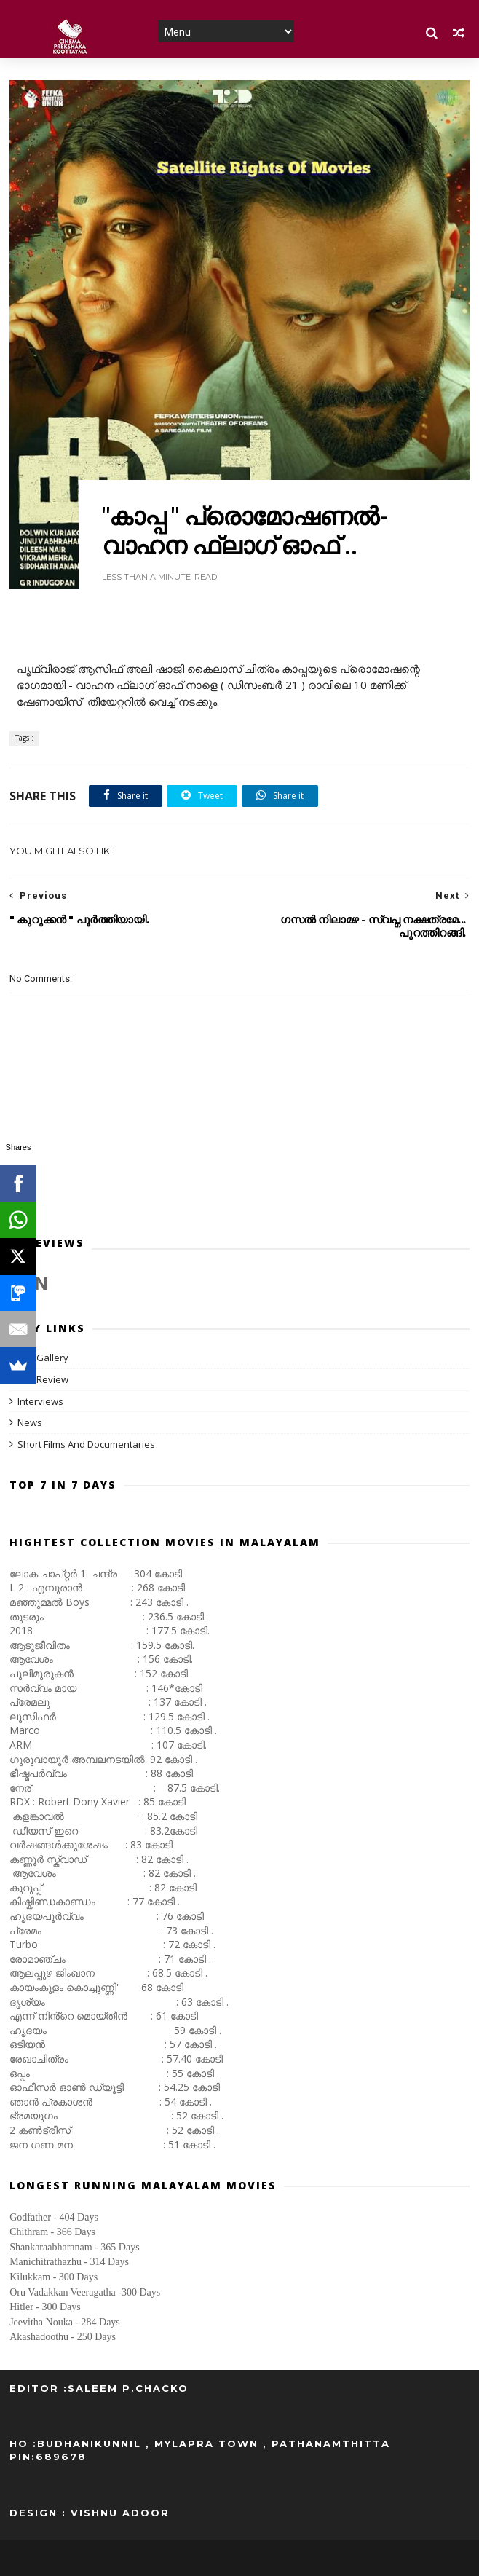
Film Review (42, 1379)
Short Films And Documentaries (86, 1444)
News (29, 1422)
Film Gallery (42, 1357)
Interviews (40, 1401)
